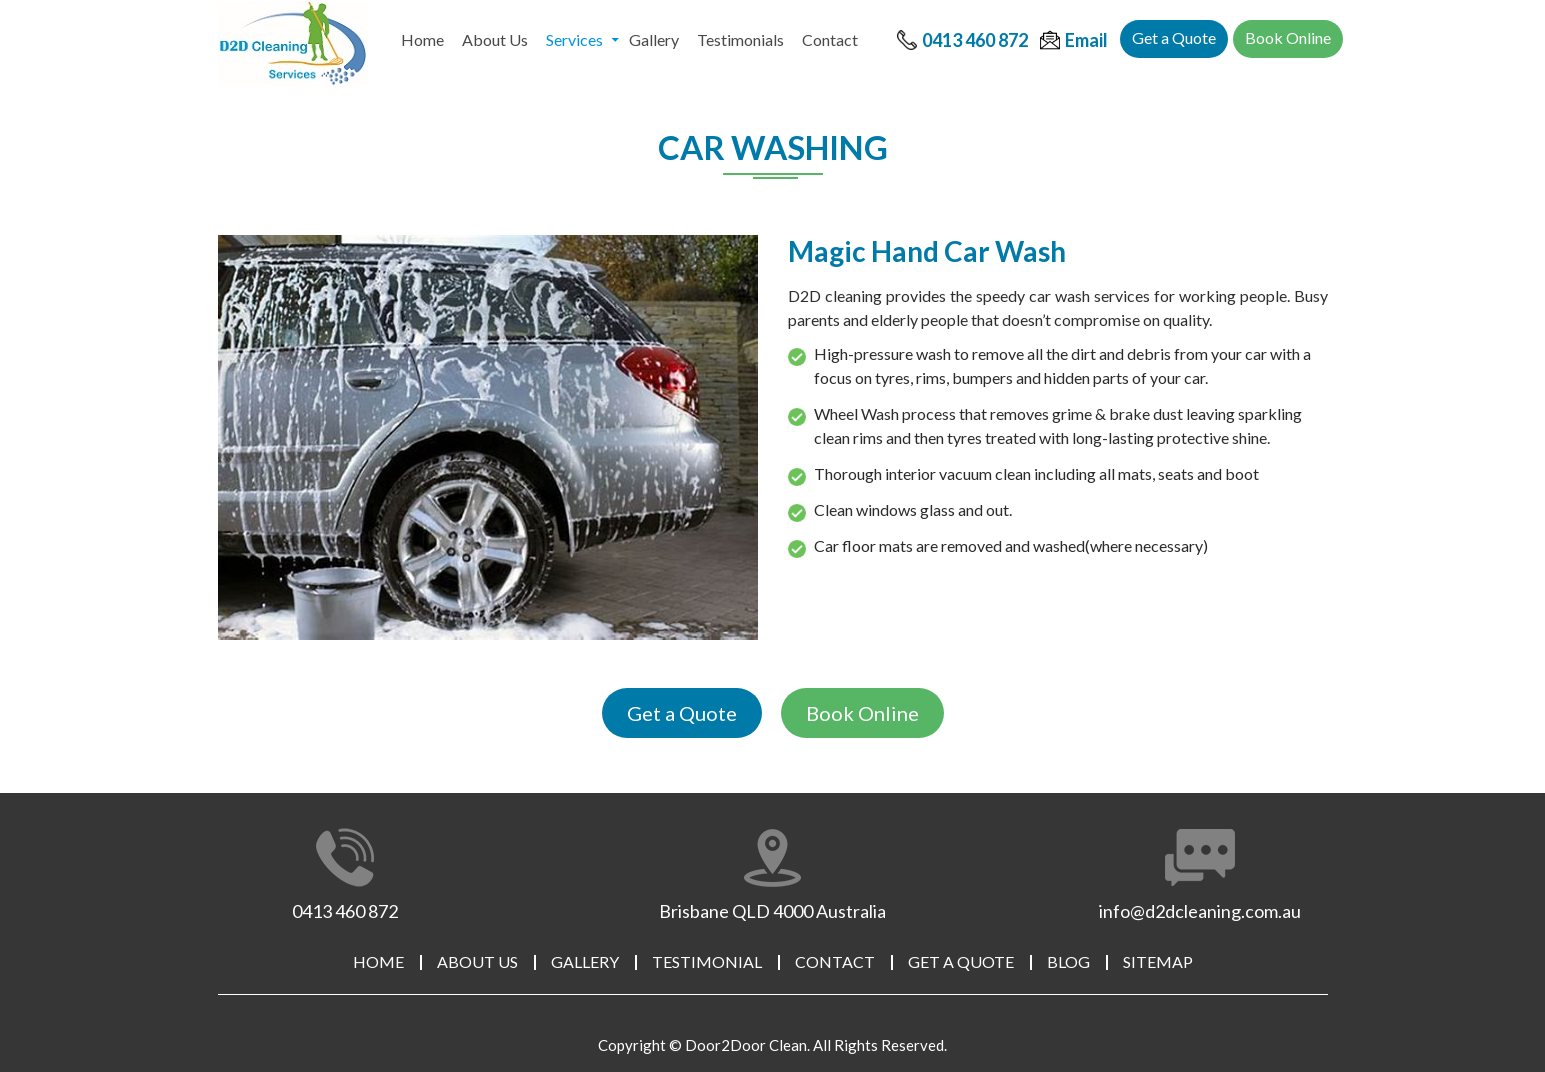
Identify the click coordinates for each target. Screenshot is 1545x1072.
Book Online (1288, 37)
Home (422, 39)
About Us (495, 39)
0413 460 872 (975, 40)
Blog (1068, 961)
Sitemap (1158, 961)
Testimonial (707, 961)
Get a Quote (1174, 37)
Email (1086, 40)
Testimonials (740, 39)
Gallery (654, 39)
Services (574, 39)
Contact (830, 39)
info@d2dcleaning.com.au (1200, 911)
